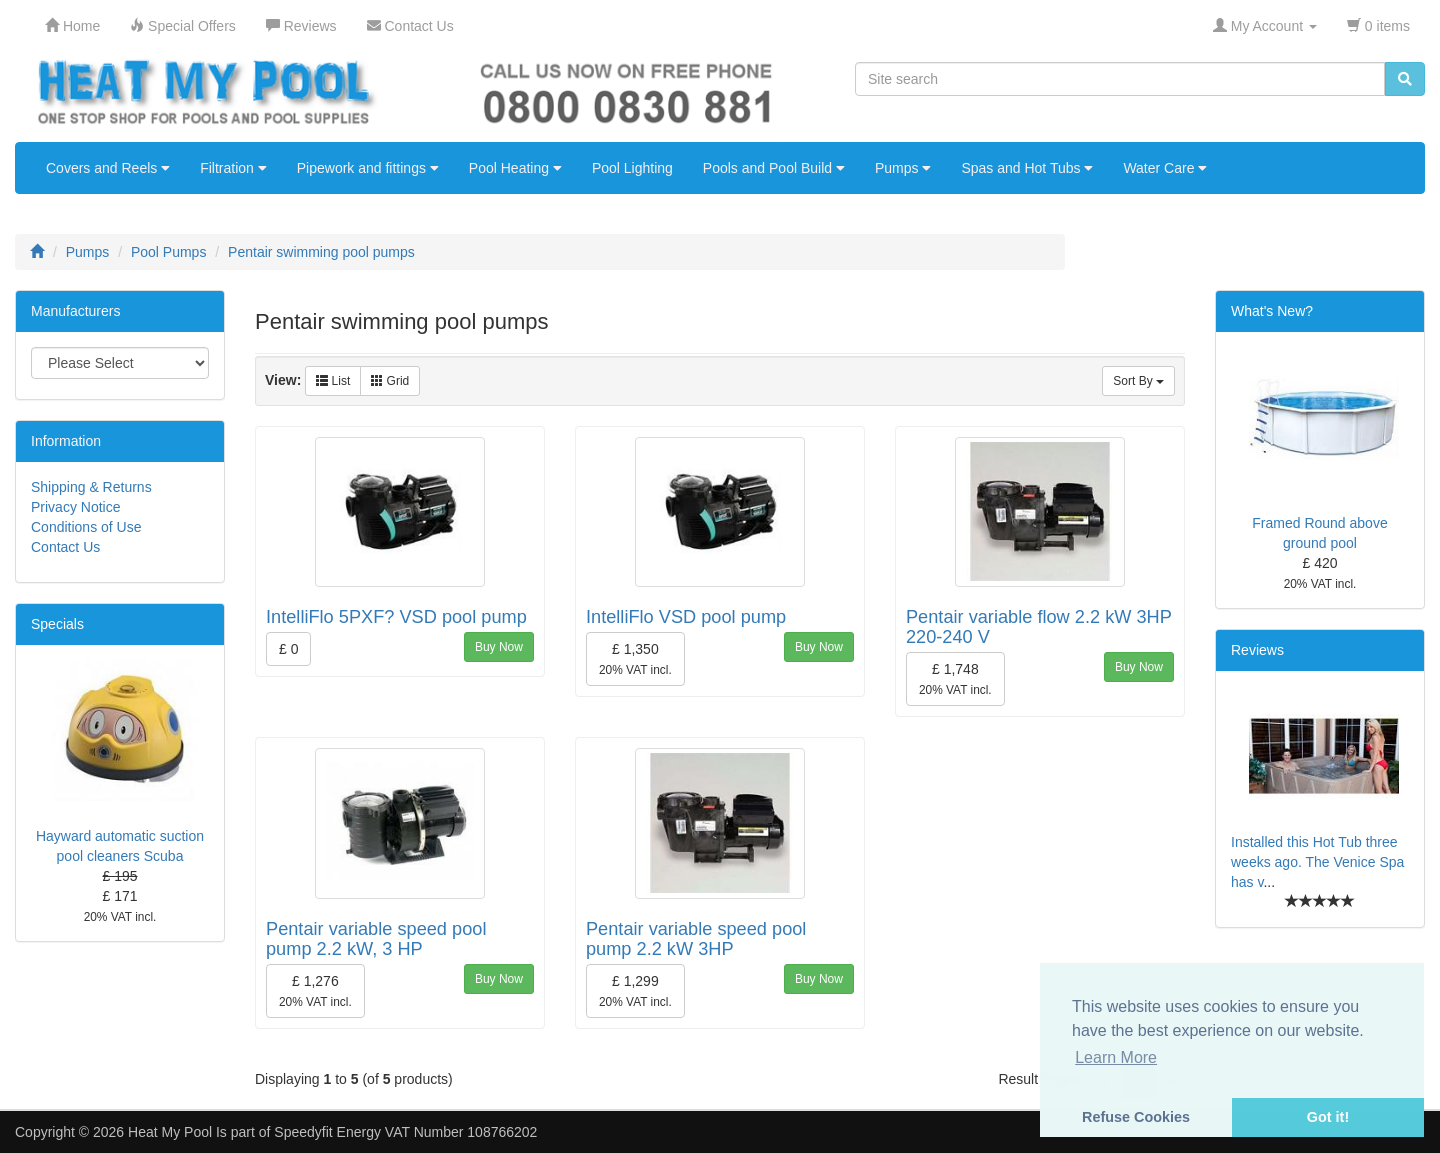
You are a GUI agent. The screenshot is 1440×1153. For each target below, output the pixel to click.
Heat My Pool (170, 1132)
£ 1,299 (635, 991)
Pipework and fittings (368, 168)
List (333, 381)
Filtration (233, 168)
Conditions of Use (86, 527)
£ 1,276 (315, 991)
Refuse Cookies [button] (1136, 1117)
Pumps (903, 168)
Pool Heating (515, 168)
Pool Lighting (632, 168)
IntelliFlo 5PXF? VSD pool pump (396, 617)
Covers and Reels (108, 168)
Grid (390, 381)
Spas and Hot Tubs (1027, 168)
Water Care (1165, 168)
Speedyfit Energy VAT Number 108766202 (405, 1132)
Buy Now (499, 647)
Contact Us (65, 547)
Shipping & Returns (91, 487)
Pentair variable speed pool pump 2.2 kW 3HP (696, 939)
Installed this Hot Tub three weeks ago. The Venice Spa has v (1317, 862)
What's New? (1272, 311)
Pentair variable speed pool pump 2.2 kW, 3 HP (376, 939)
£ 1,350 (635, 659)
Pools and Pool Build (774, 168)
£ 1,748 (955, 679)
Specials (57, 624)
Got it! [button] (1328, 1117)
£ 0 (288, 649)
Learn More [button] (1116, 1057)
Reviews (1257, 650)
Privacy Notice (75, 507)
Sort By (1138, 381)
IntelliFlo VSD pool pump (686, 617)
